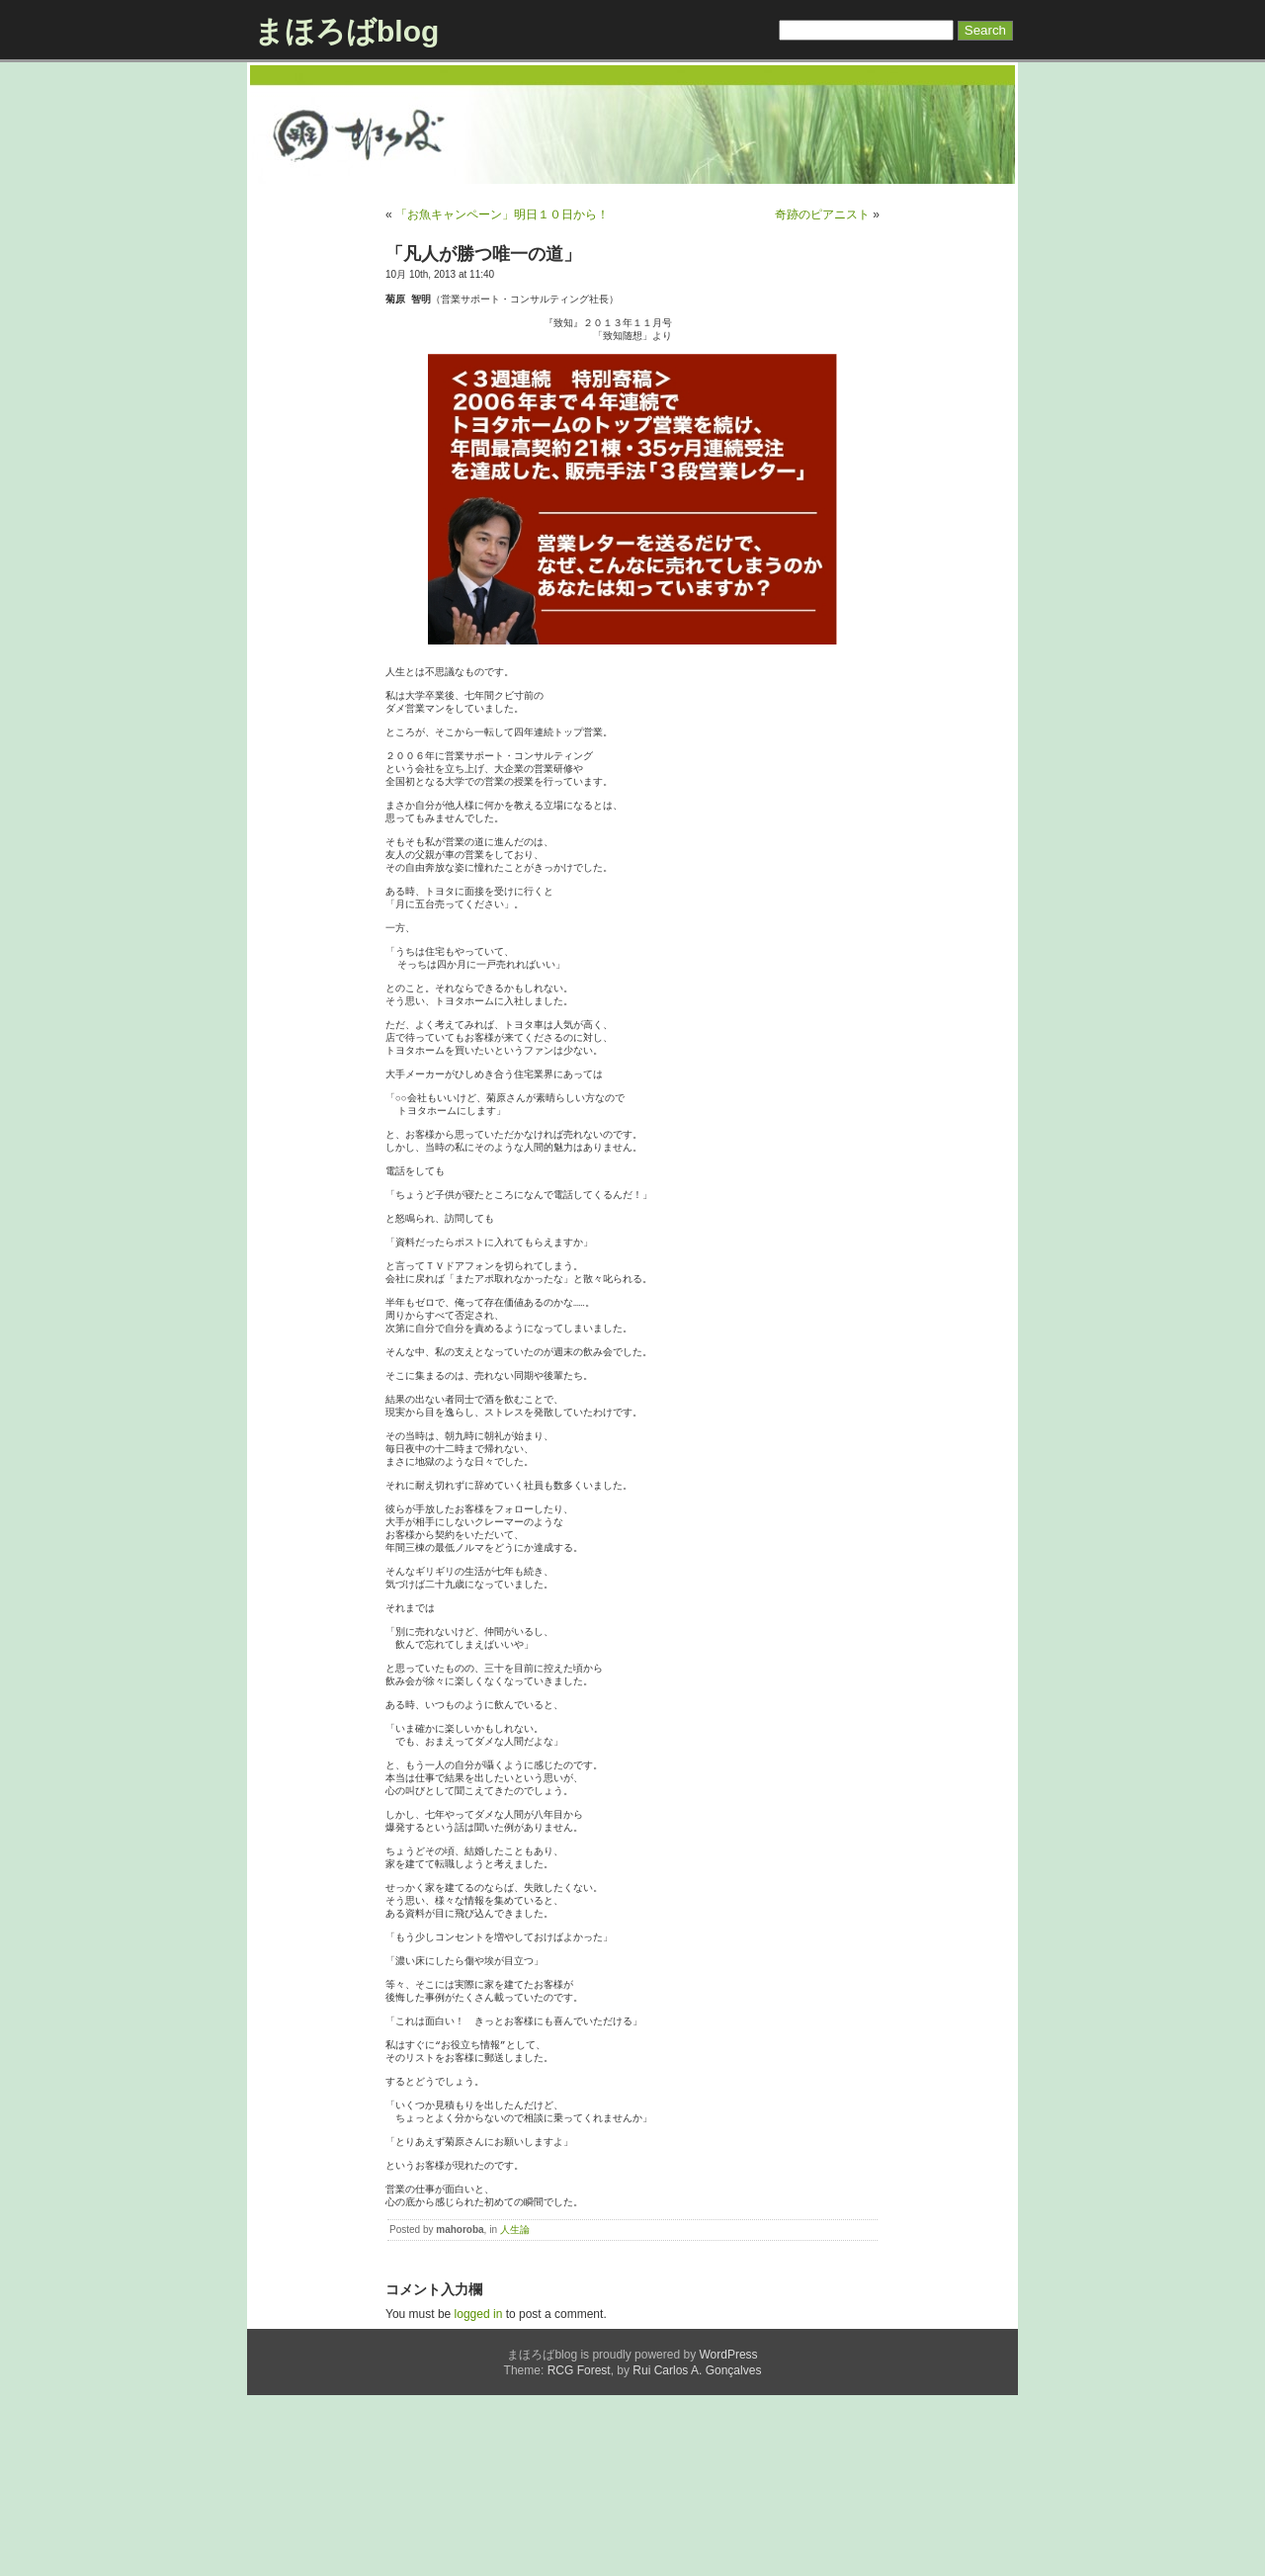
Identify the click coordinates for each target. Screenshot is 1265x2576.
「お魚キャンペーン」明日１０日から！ (502, 214)
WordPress (728, 2535)
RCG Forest (579, 2551)
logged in (479, 2495)
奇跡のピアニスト (822, 214)
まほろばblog (346, 31)
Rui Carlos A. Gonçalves (696, 2551)
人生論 (515, 2410)
